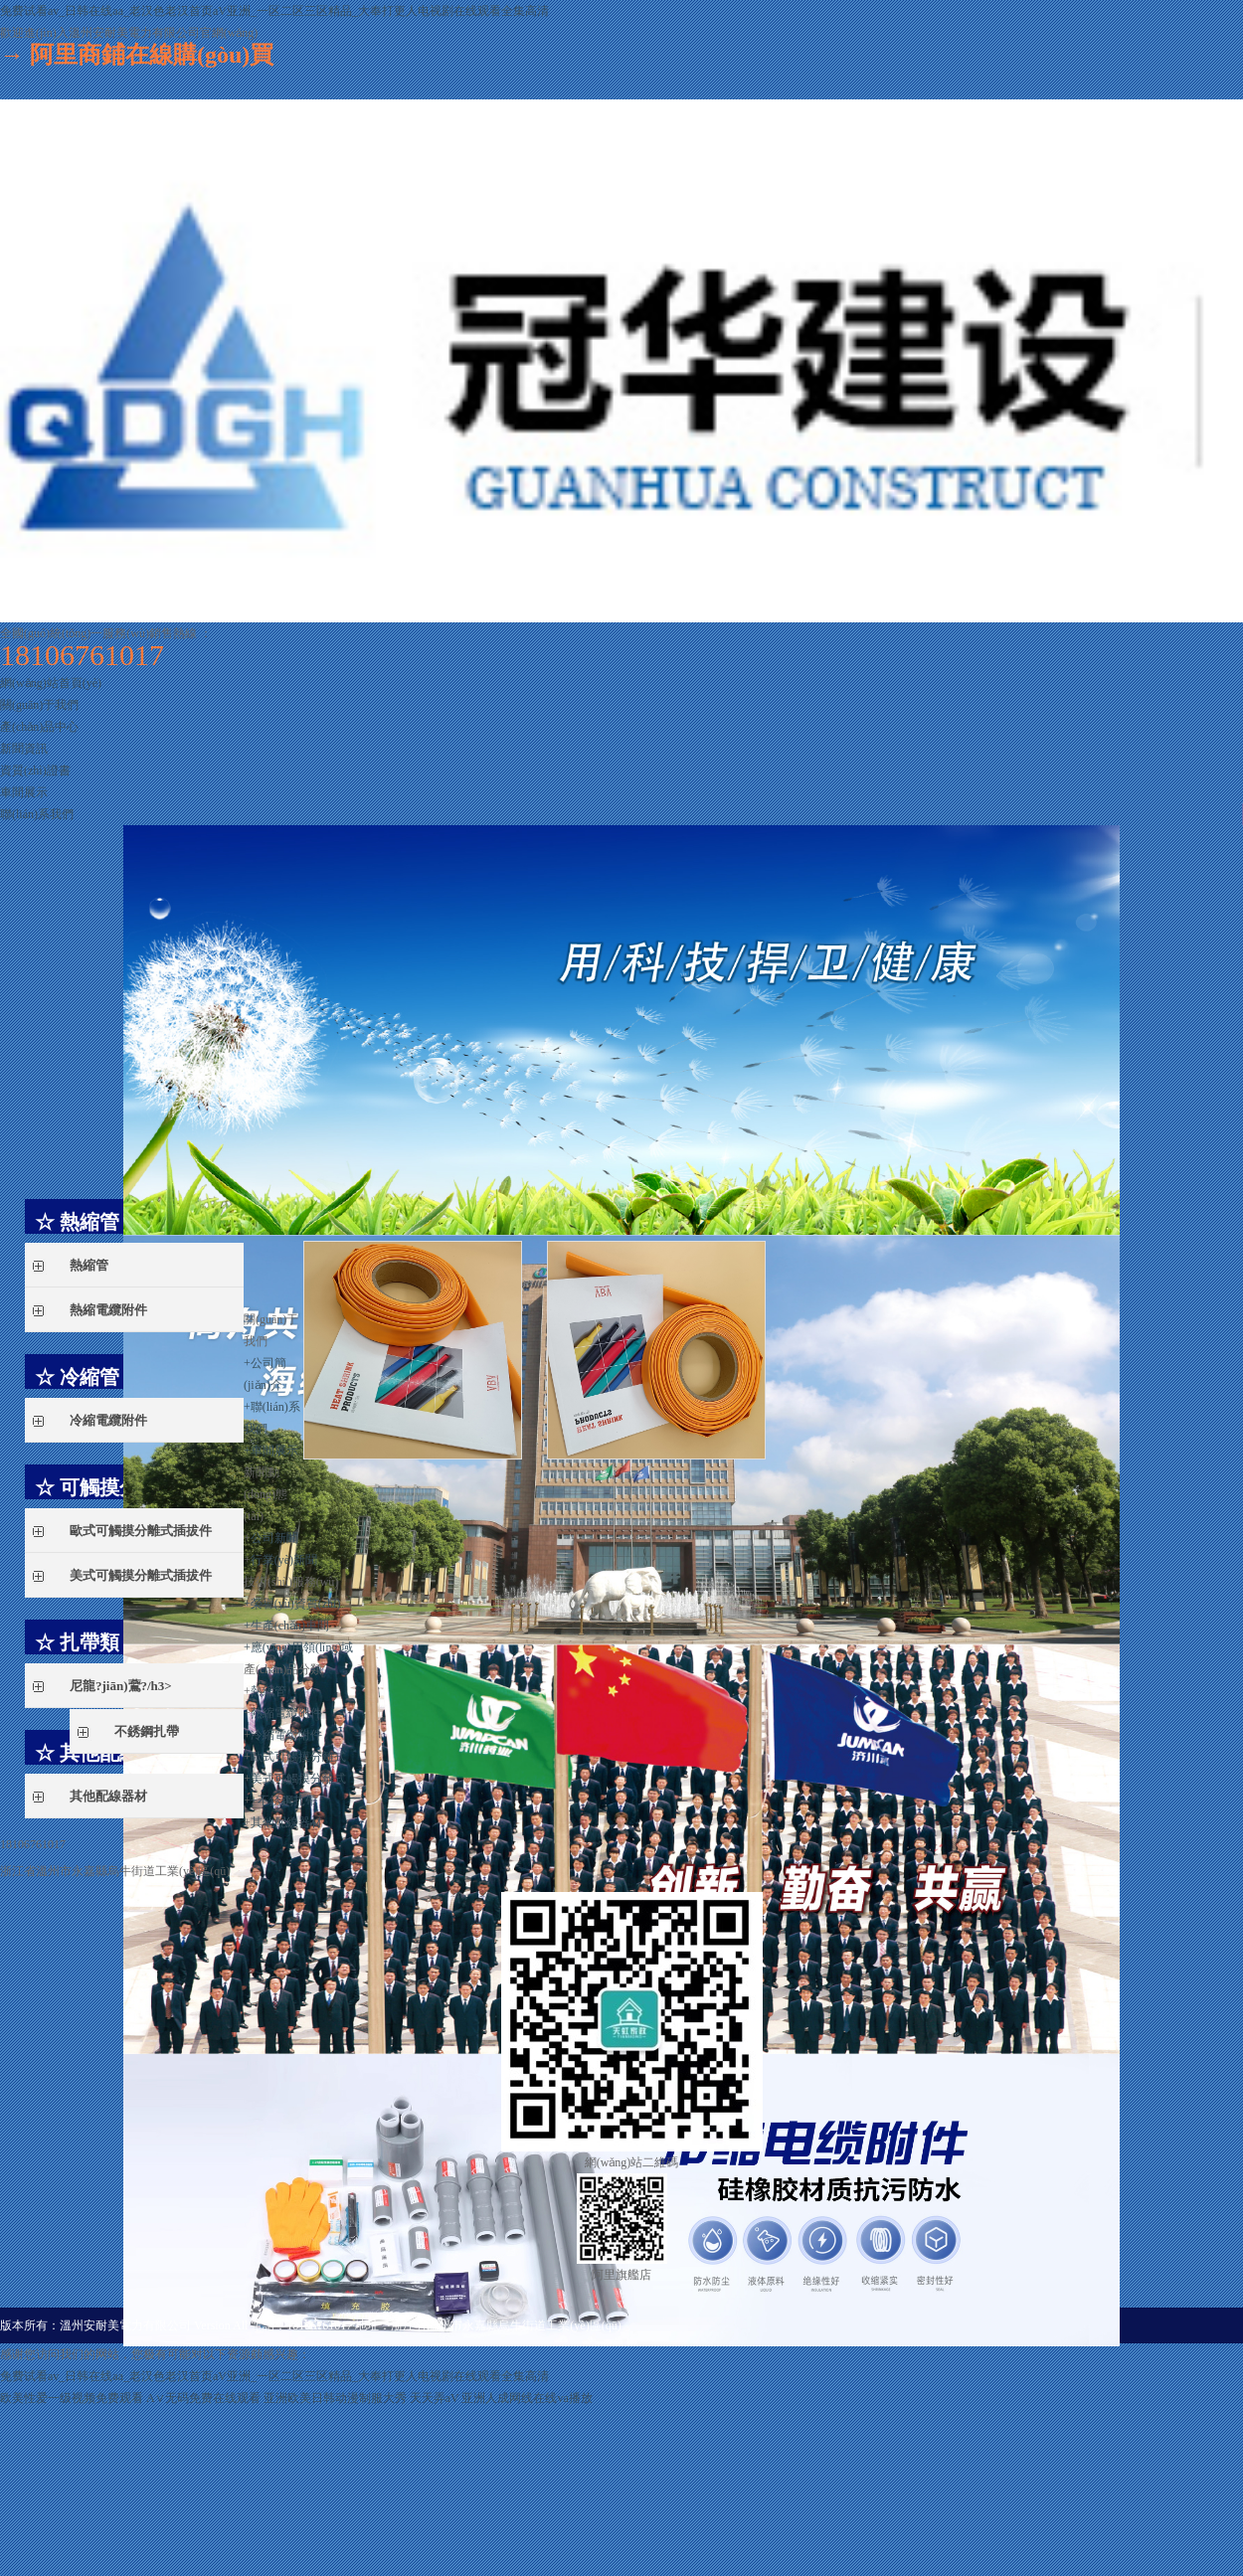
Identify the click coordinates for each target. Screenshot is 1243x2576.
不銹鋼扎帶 (287, 1800)
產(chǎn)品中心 (39, 727)
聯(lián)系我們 (37, 814)
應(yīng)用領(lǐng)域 (298, 1647)
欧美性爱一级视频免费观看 (71, 2398)
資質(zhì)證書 (35, 770)
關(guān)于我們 (39, 705)
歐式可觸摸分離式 (298, 1757)
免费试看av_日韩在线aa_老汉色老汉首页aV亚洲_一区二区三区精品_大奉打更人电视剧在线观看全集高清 (274, 11)
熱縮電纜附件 (286, 1713)
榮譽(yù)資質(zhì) (292, 1604)
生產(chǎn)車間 (286, 1625)
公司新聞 (274, 1538)
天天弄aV (434, 2398)
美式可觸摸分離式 (298, 1779)
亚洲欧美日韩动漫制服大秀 (335, 2398)
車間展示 (24, 792)
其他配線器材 (286, 1822)
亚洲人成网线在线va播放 (526, 2398)
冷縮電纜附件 (286, 1735)
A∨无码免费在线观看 (203, 2398)
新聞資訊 (24, 749)
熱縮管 (268, 1691)
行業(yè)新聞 (284, 1560)
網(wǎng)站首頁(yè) (50, 683)
